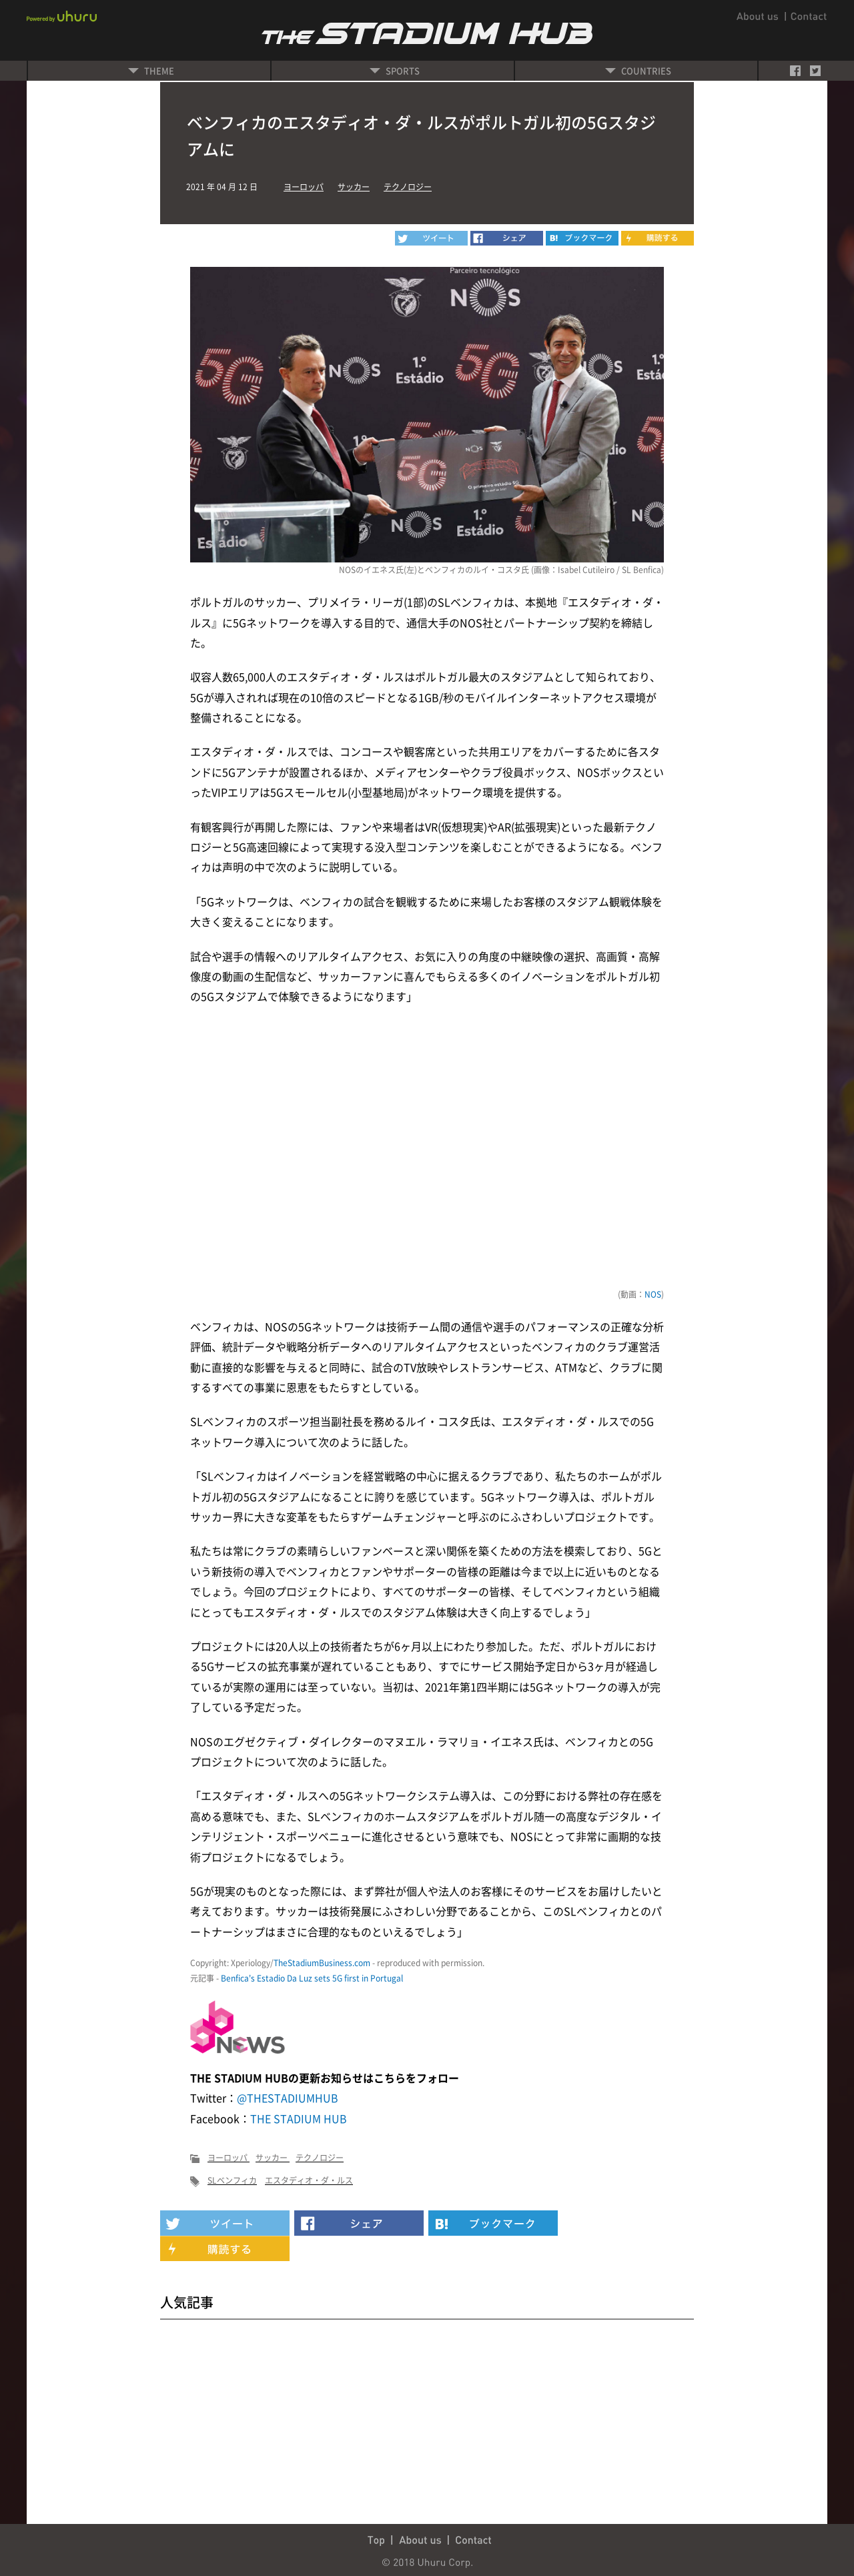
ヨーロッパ (304, 187)
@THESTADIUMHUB (287, 2098)
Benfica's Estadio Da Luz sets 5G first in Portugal (312, 1978)
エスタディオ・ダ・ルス (309, 2180)
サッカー (354, 187)
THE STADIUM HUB (298, 2118)
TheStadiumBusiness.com (322, 1963)
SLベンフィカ (232, 2180)
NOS (653, 1294)
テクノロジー (408, 187)
